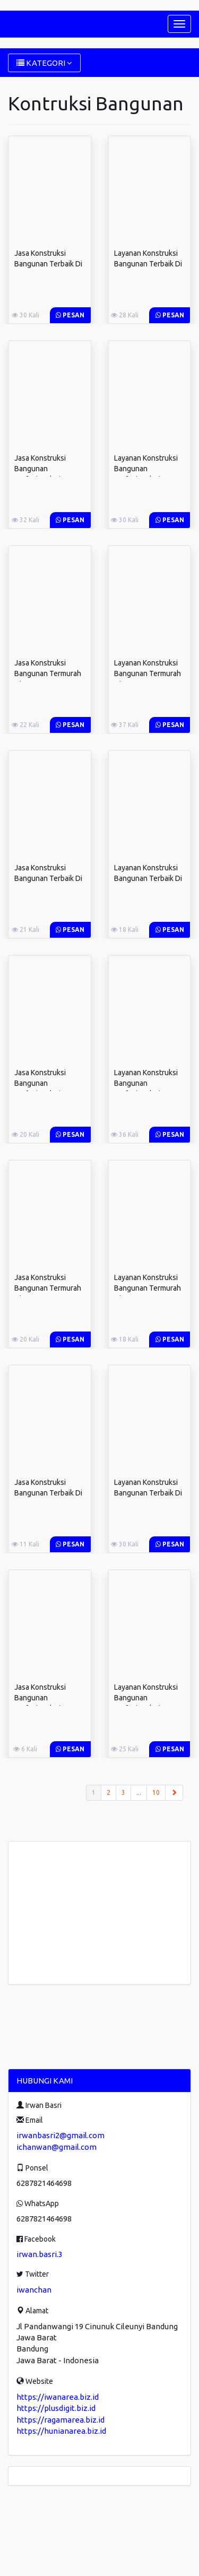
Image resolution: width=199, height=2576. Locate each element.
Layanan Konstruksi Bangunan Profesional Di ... (146, 468)
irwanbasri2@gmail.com (60, 2135)
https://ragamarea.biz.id (60, 2419)
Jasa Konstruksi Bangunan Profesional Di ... (40, 468)
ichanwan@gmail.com (56, 2146)
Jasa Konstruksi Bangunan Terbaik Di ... (48, 264)
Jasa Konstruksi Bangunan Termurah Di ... (47, 673)
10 (156, 1792)
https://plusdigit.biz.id (56, 2408)
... (138, 1792)
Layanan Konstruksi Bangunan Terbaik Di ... (148, 264)
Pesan (70, 315)
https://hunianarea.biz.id (61, 2430)
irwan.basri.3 (39, 2254)
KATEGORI (44, 62)
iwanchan (33, 2289)
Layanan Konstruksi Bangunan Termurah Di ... (147, 673)
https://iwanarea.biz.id (57, 2396)
